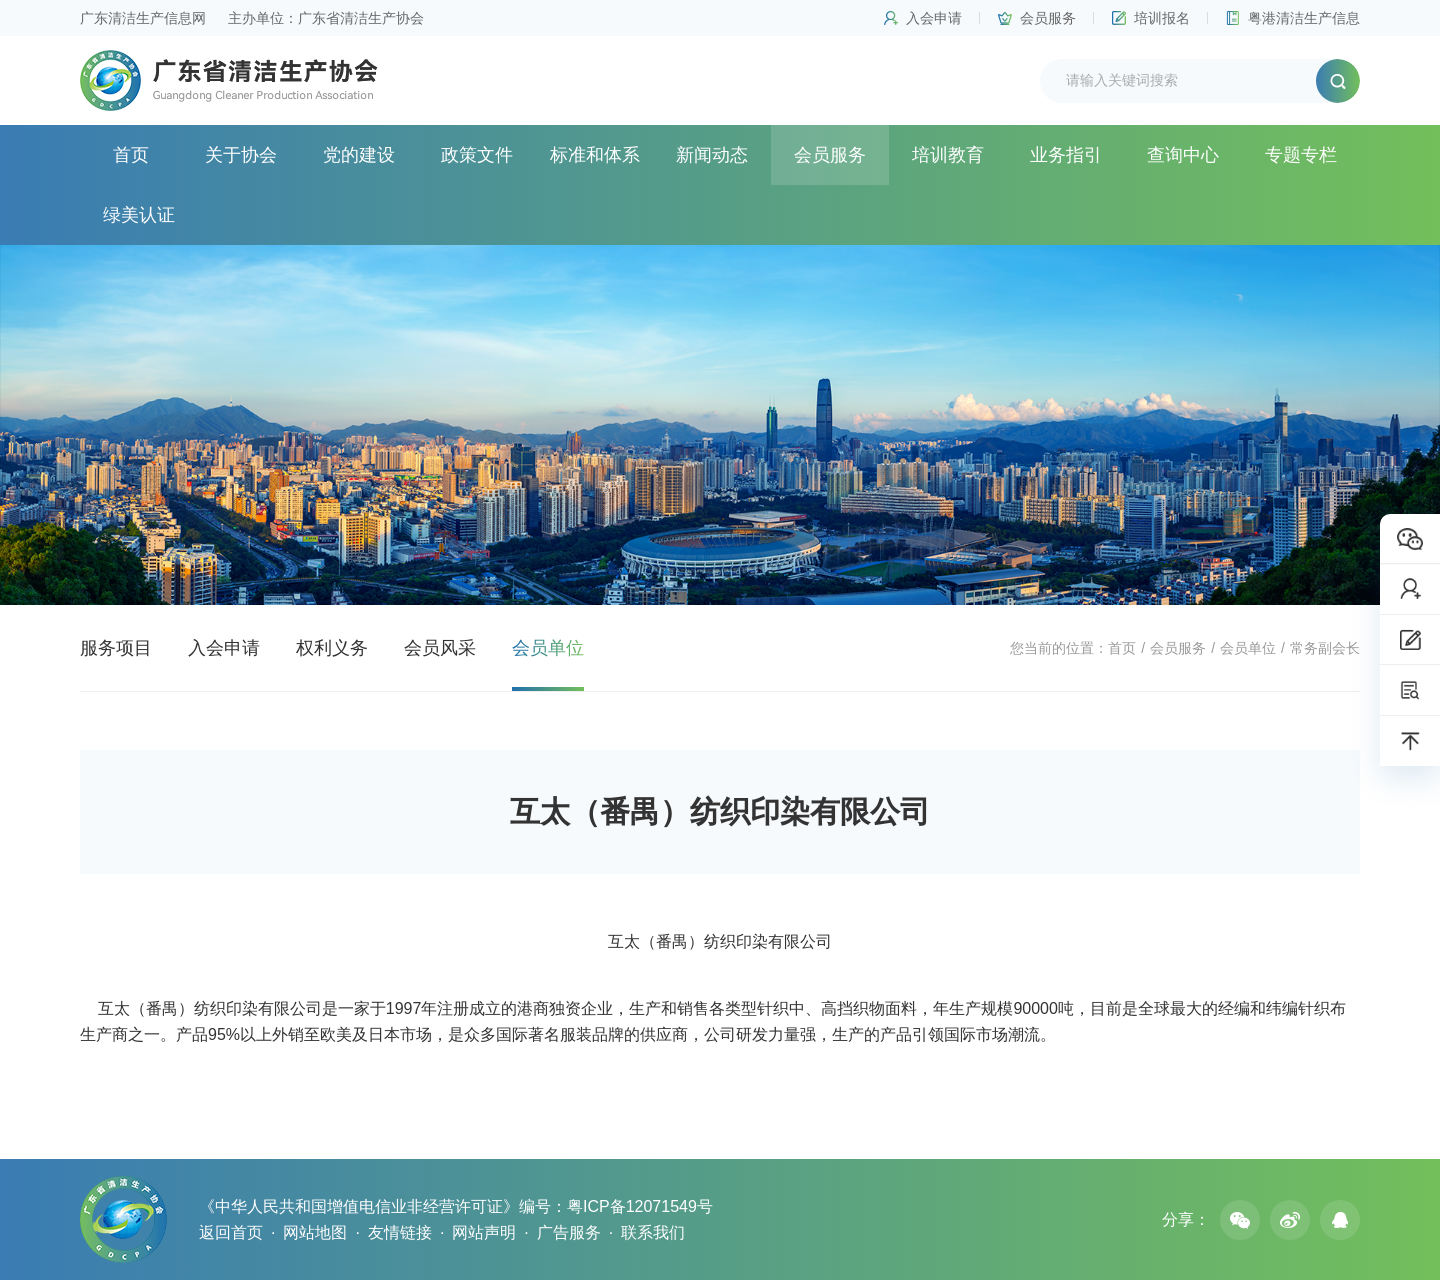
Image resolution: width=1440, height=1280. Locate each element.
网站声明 (484, 1232)
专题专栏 (1301, 155)
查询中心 (1183, 155)
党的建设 (359, 155)
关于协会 (241, 155)
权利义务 (332, 648)
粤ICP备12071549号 (640, 1206)
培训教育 (948, 155)
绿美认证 (139, 215)
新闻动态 (712, 155)
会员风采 (440, 648)
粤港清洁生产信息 (1304, 18)
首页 (131, 155)
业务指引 (1066, 155)
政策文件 (477, 155)
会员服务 (1048, 18)
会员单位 (1248, 648)
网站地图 (315, 1232)
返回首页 (231, 1232)
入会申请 (934, 18)
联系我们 (653, 1232)
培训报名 (1162, 18)
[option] (720, 425)
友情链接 (400, 1232)
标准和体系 (595, 155)
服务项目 (116, 648)
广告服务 (569, 1232)
